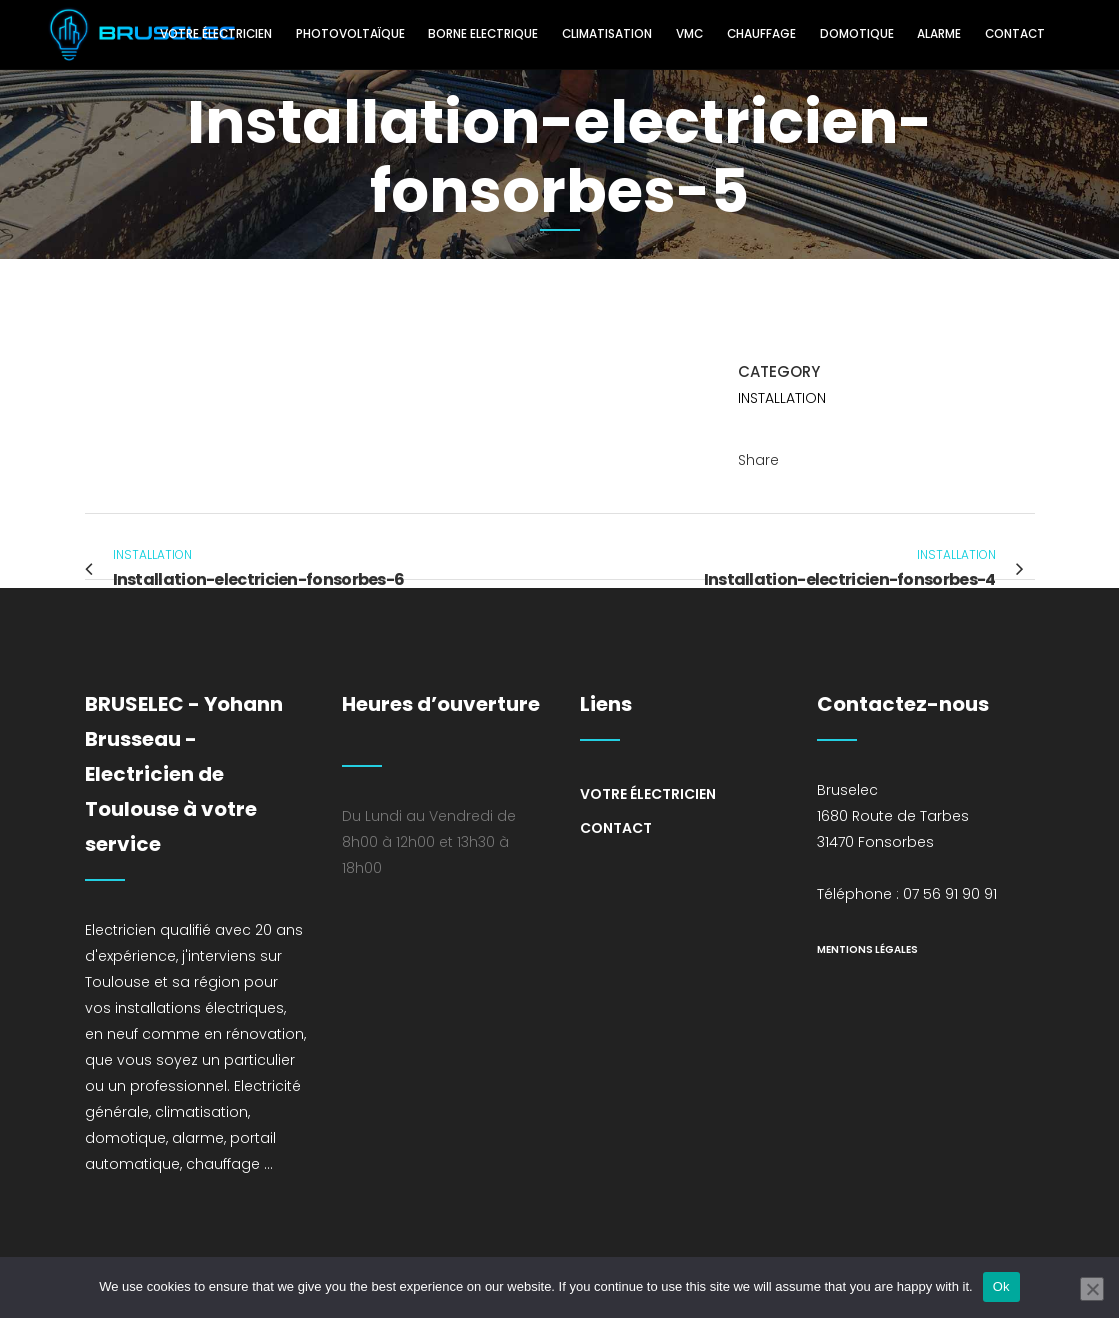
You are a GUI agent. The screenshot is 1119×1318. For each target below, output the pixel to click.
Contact (616, 828)
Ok (1001, 1286)
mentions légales (867, 949)
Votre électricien (648, 794)
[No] (1092, 1289)
